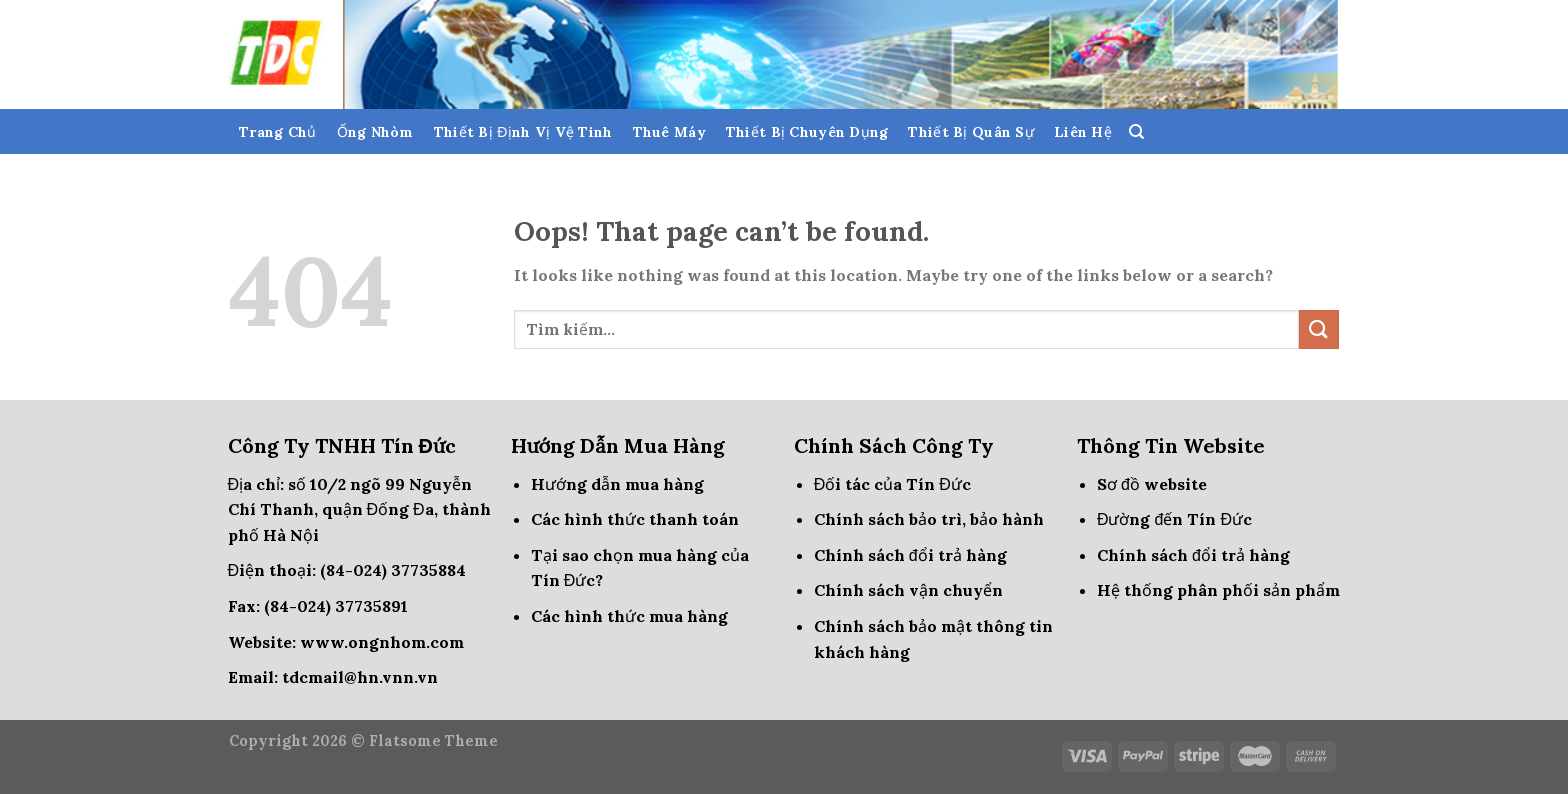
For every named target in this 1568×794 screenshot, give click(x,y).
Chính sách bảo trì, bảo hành (929, 519)
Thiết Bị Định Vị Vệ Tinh (523, 132)
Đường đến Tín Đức (1174, 519)
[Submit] (1319, 329)
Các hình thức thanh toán (635, 519)
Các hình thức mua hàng (629, 616)
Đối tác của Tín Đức (892, 484)
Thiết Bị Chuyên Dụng (807, 132)
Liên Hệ (1083, 132)
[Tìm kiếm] (1136, 132)
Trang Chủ (278, 132)
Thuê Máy (669, 132)
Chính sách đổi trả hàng (910, 555)
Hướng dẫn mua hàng (617, 484)
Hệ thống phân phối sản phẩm (1218, 590)
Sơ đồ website (1152, 484)
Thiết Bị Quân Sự (970, 132)
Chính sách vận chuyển (908, 590)
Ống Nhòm (375, 132)
